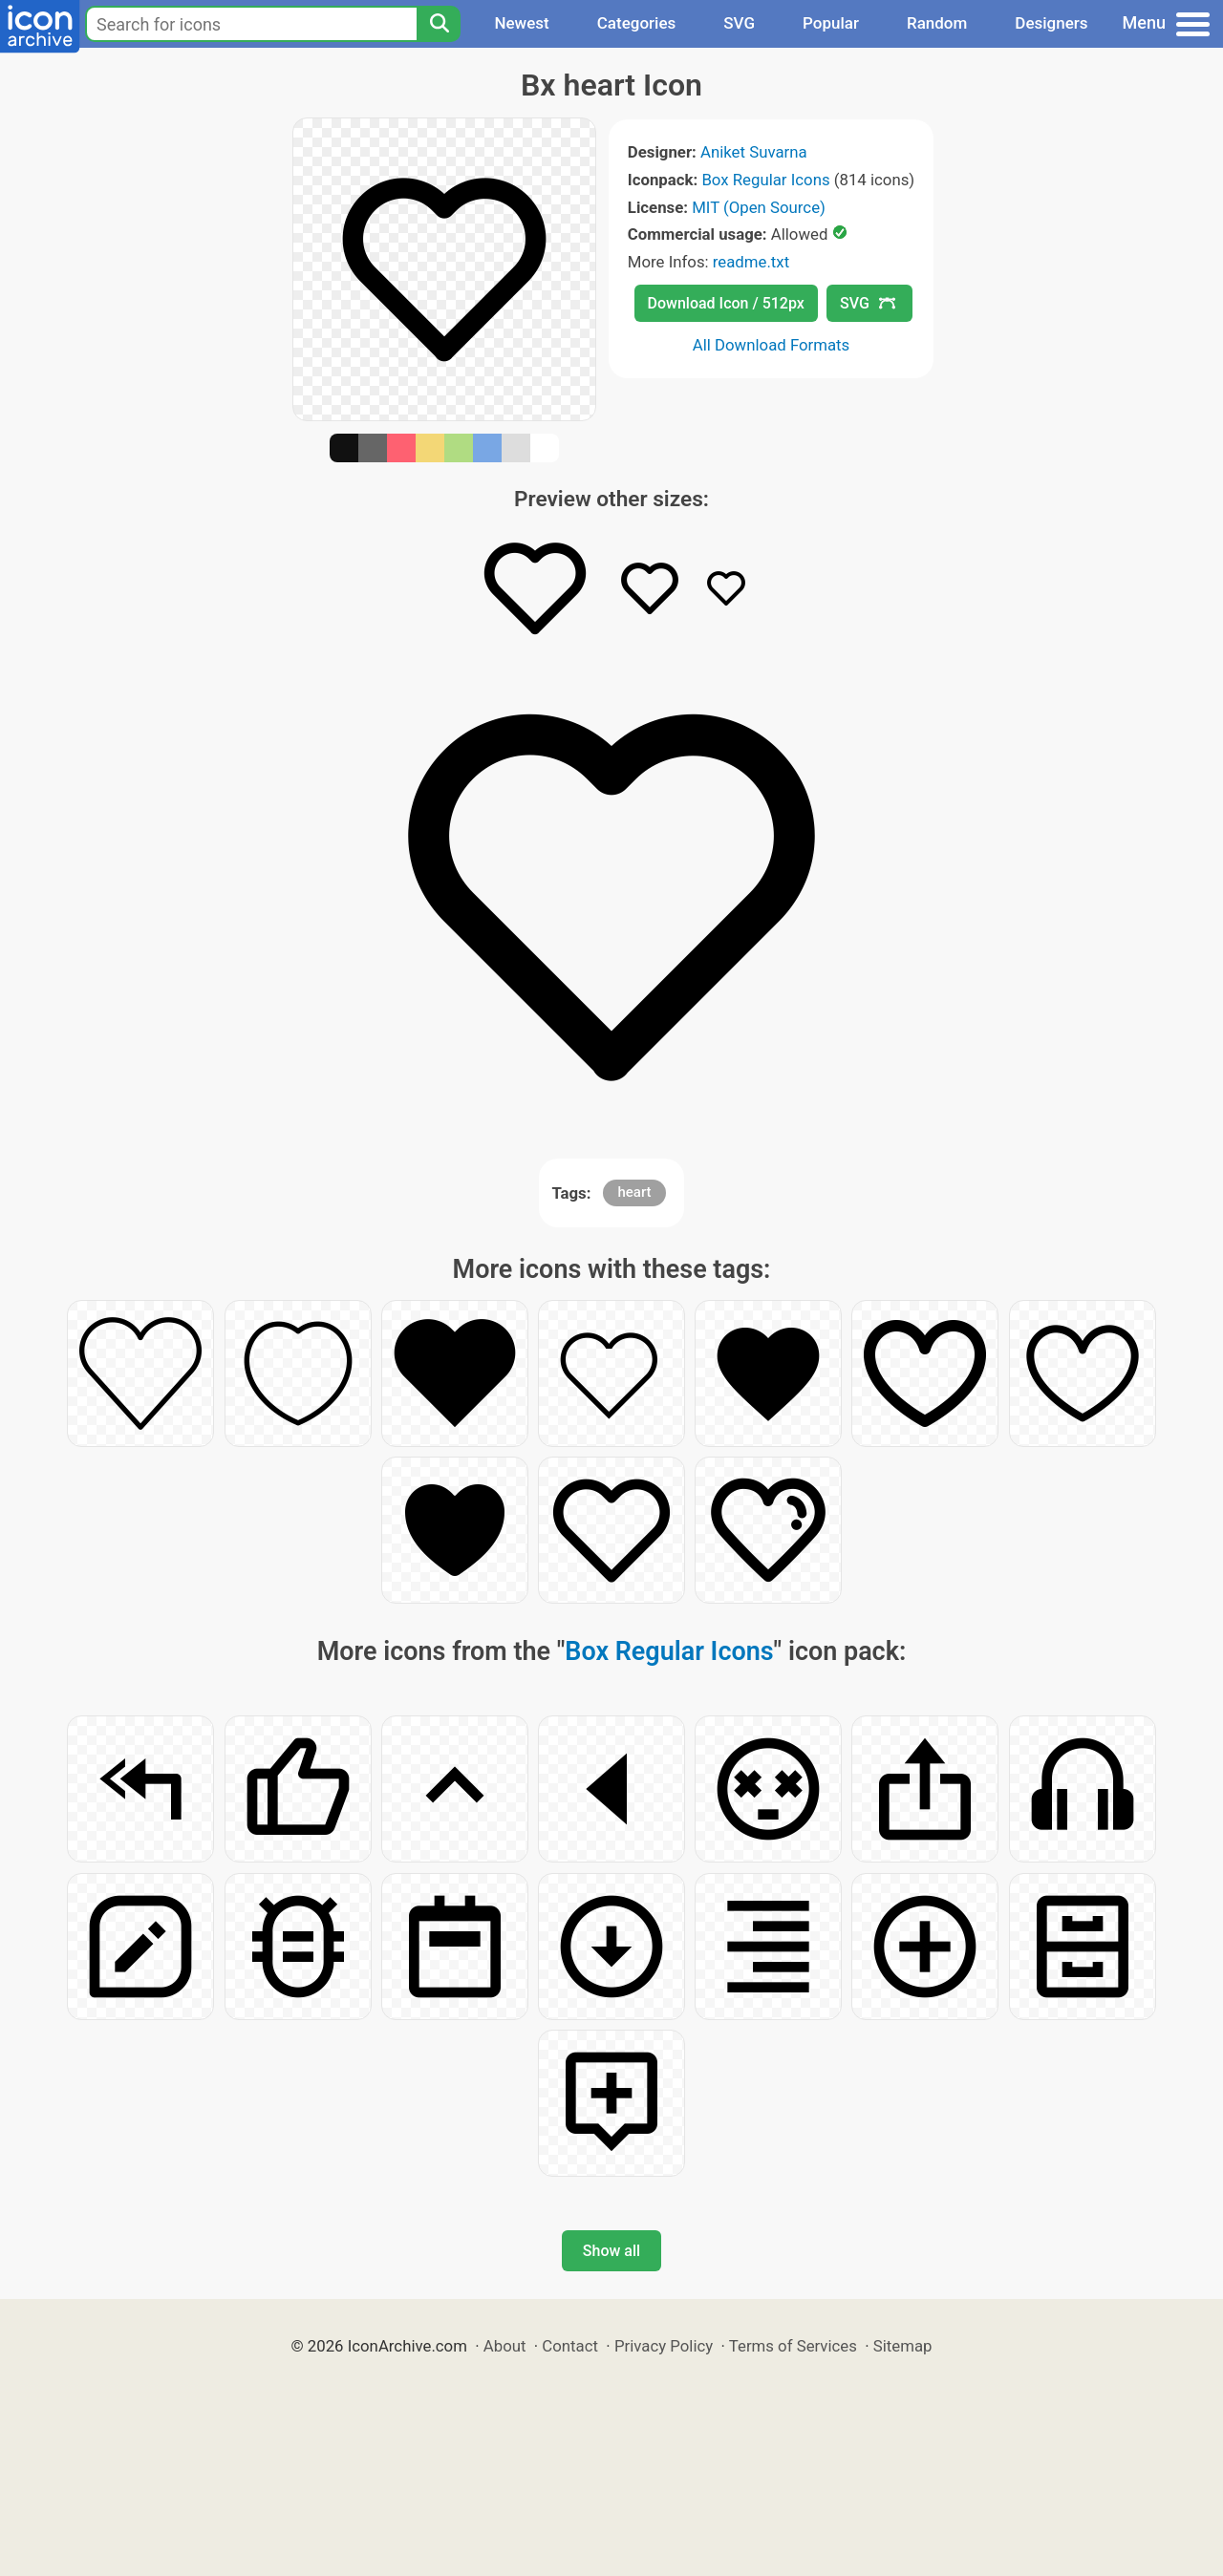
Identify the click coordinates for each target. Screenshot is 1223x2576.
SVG (739, 22)
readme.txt (751, 261)
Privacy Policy (663, 2345)
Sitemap (903, 2345)
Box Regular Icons (765, 179)
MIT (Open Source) (759, 207)
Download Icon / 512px (726, 303)
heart (634, 1192)
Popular (831, 22)
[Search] (439, 24)
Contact (570, 2345)
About (504, 2345)
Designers (1051, 22)
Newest (521, 22)
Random (937, 22)
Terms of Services (793, 2345)
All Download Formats (771, 344)
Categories (636, 22)
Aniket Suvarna (753, 151)
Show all (611, 2251)
